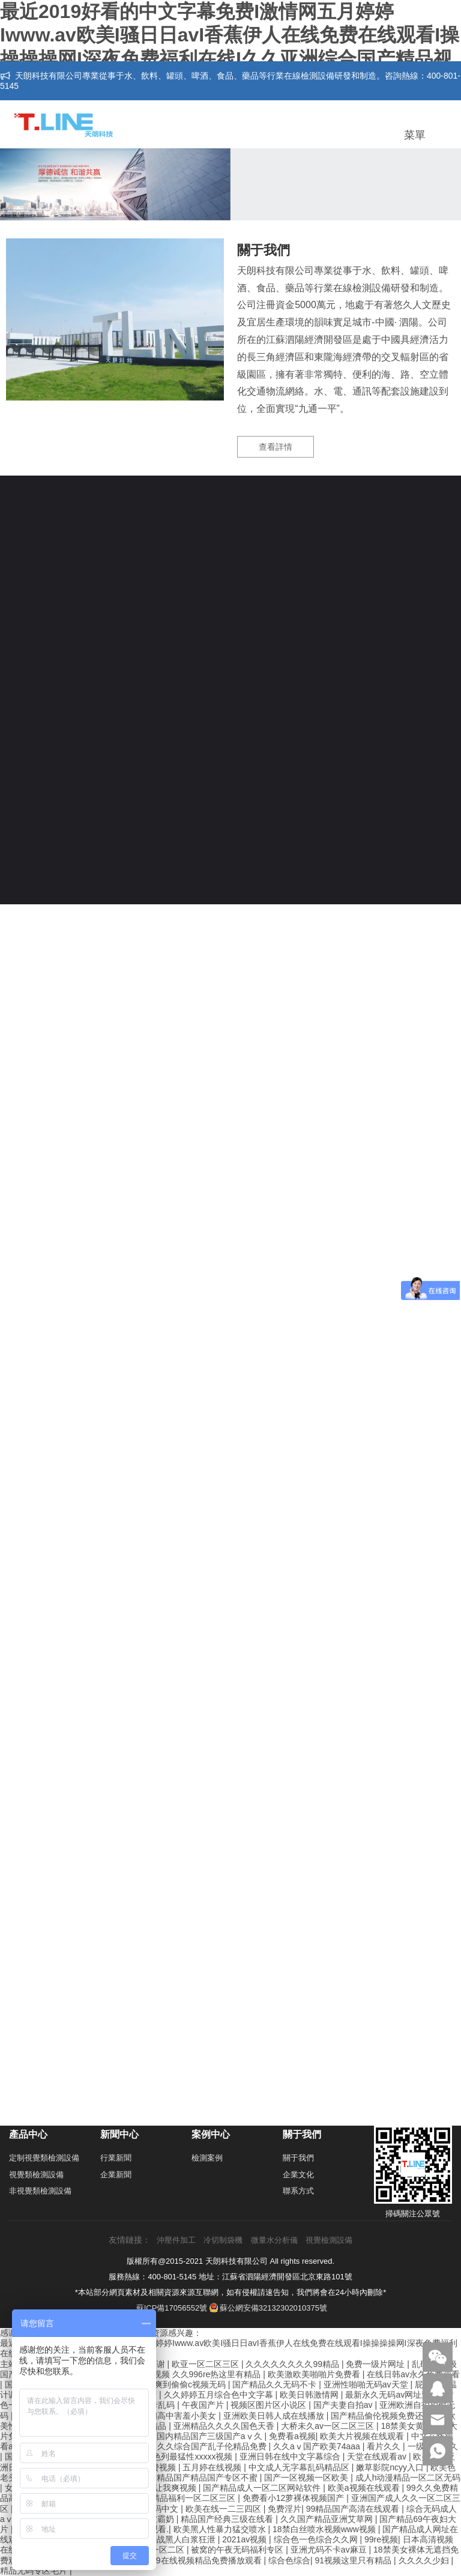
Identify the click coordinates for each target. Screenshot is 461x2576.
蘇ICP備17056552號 (172, 2307)
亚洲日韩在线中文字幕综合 (291, 2456)
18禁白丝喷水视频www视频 (325, 2529)
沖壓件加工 (176, 2240)
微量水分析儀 (274, 2240)
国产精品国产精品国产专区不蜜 (200, 2477)
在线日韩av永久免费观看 (413, 2374)
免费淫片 (284, 2509)
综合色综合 (289, 2560)
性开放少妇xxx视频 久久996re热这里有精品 (181, 2374)
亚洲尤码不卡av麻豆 (330, 2549)
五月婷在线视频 (213, 2467)
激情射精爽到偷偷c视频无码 (174, 2384)
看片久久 (385, 2446)
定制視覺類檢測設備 (44, 2157)
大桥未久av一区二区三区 (328, 2426)
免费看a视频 (292, 2436)
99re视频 (381, 2539)
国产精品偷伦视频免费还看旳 (386, 2415)
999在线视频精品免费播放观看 (205, 2560)
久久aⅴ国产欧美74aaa (318, 2446)
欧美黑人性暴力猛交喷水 (220, 2529)
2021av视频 (245, 2539)
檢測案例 (207, 2157)
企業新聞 (115, 2174)
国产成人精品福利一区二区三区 (178, 2498)
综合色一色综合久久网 (317, 2539)
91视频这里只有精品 (354, 2560)
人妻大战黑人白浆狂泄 (174, 2539)
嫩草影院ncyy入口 (391, 2467)
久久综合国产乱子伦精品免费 (213, 2446)
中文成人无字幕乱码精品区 (300, 2467)
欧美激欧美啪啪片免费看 (315, 2374)
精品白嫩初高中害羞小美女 (166, 2415)
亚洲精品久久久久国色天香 (225, 2426)
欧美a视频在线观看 (365, 2488)
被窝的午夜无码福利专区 (238, 2549)
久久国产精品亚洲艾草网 (327, 2519)
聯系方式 (298, 2190)
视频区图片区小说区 (269, 2405)
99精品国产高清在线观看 (354, 2509)
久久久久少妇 (425, 2560)
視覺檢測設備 (329, 2240)
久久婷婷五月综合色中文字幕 (220, 2394)
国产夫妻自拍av (344, 2405)
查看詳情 (275, 447)
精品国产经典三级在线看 (228, 2519)
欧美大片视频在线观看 (363, 2436)
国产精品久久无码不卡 (275, 2384)
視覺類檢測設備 (36, 2174)
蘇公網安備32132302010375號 (268, 2307)
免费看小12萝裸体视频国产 (294, 2498)
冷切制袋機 (223, 2240)
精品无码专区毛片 (35, 2570)
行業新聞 (115, 2157)
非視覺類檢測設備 (40, 2190)
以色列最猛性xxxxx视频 (189, 2456)
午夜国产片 (204, 2405)
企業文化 (298, 2174)
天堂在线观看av (378, 2456)
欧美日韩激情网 (310, 2394)
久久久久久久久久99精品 (293, 2364)
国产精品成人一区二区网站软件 (263, 2488)
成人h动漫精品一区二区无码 (408, 2477)
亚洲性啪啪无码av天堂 (367, 2384)
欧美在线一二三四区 (224, 2509)
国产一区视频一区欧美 (307, 2477)
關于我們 (298, 2157)
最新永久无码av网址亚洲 (393, 2394)
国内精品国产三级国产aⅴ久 (211, 2436)
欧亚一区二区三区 (206, 2364)
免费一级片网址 (376, 2364)
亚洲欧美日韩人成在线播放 (275, 2415)
